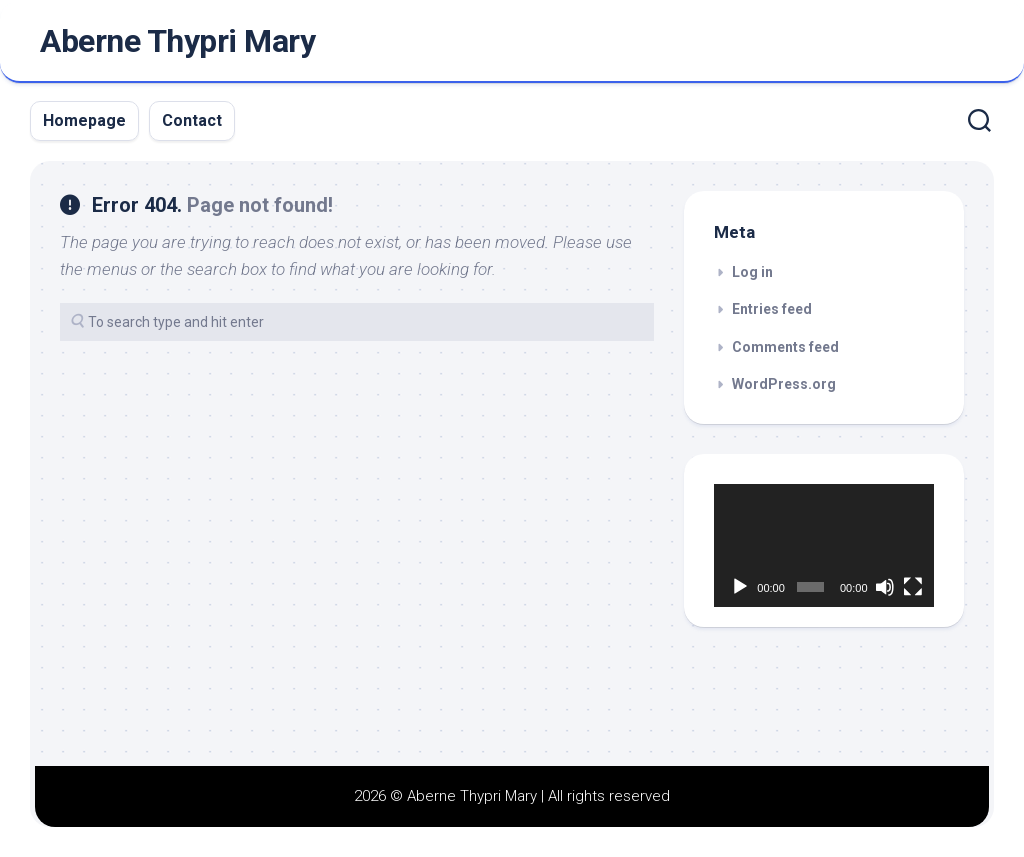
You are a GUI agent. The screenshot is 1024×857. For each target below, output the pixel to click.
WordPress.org (784, 384)
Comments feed (785, 347)
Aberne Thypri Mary (177, 41)
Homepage (84, 120)
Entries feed (772, 309)
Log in (752, 272)
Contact (192, 120)
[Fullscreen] (913, 587)
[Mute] (885, 587)
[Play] (740, 587)
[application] (824, 546)
